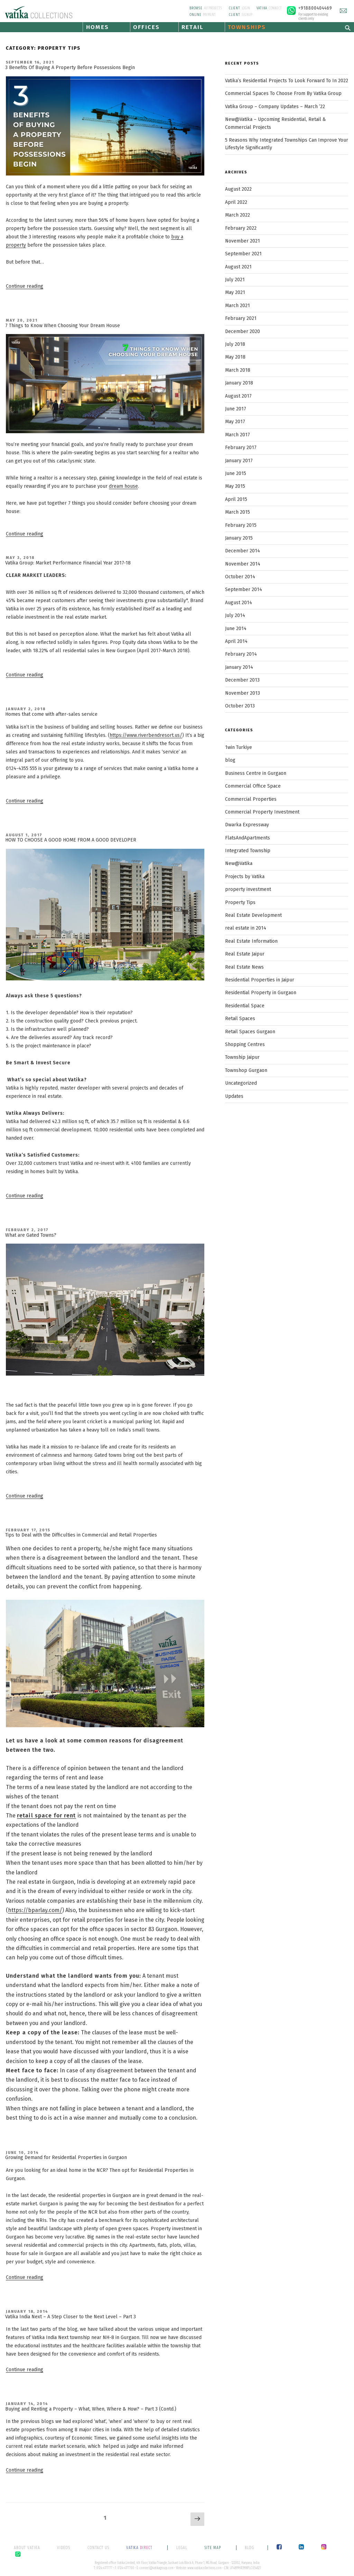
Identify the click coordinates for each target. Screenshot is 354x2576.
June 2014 (235, 628)
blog (230, 760)
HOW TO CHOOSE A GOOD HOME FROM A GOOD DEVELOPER (70, 840)
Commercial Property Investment (262, 812)
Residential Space (244, 1006)
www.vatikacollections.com (204, 2568)
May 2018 (235, 357)
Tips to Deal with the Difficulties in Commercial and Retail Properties (81, 1535)
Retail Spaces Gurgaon (250, 1032)
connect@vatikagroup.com (156, 2568)
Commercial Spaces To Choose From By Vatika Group (283, 93)
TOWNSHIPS (247, 27)
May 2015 (235, 486)
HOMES (97, 27)
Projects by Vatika (244, 877)
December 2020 (242, 331)
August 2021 (238, 267)
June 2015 (235, 473)
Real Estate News (244, 967)
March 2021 (237, 305)
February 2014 (241, 654)
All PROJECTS (205, 8)
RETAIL (192, 27)
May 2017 (235, 422)
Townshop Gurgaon (246, 1070)
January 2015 (239, 538)
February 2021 (241, 318)
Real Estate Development (253, 915)
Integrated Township (247, 851)
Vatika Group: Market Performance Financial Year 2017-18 (68, 563)
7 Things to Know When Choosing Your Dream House (62, 326)
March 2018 (237, 370)
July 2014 (235, 615)
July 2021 (235, 280)
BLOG (249, 2547)
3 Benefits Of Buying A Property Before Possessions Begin (70, 67)
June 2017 (235, 409)
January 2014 (239, 667)
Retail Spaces (240, 1018)
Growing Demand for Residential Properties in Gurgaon (66, 2157)
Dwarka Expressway (247, 825)
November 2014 (242, 564)
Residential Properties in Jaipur (259, 980)
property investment (248, 889)
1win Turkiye (238, 747)
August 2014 (238, 603)
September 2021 (243, 254)
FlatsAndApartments (247, 838)
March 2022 (237, 215)
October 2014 (240, 577)
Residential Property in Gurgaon (260, 993)
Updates (234, 1096)
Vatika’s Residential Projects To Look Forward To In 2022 (286, 81)
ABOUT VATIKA (27, 2547)
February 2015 (241, 525)
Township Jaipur (242, 1057)
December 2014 (242, 551)
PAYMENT (202, 14)
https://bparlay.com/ (35, 1910)
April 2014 (236, 641)
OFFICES (146, 27)
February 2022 (241, 228)
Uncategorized (241, 1083)
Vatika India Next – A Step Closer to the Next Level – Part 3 (70, 2317)
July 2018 (235, 344)
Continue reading (24, 286)
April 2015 (236, 499)
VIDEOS (63, 2547)
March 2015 (237, 512)
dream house (123, 486)
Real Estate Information (251, 941)
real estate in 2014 (245, 928)
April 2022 (236, 202)
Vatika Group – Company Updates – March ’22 (275, 107)
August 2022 (238, 189)
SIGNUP (240, 14)
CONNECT (269, 8)
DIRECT (140, 2547)
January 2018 (239, 383)
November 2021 (242, 241)
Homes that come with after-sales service (51, 714)
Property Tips (240, 902)
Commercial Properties (251, 799)
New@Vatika (238, 863)
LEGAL (181, 2547)
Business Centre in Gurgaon (255, 773)
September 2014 (243, 589)
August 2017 (238, 396)
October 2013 (240, 706)
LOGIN (239, 8)
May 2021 (235, 292)
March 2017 (237, 435)
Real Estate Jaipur (244, 954)
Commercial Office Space (253, 786)
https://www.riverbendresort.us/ (146, 735)
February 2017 (241, 447)
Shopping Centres (245, 1044)
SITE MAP (213, 2547)
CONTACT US (98, 2547)
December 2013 (242, 680)
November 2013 (242, 693)
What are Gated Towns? (30, 1235)
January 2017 (239, 461)
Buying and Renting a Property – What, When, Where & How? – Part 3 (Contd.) (90, 2409)
